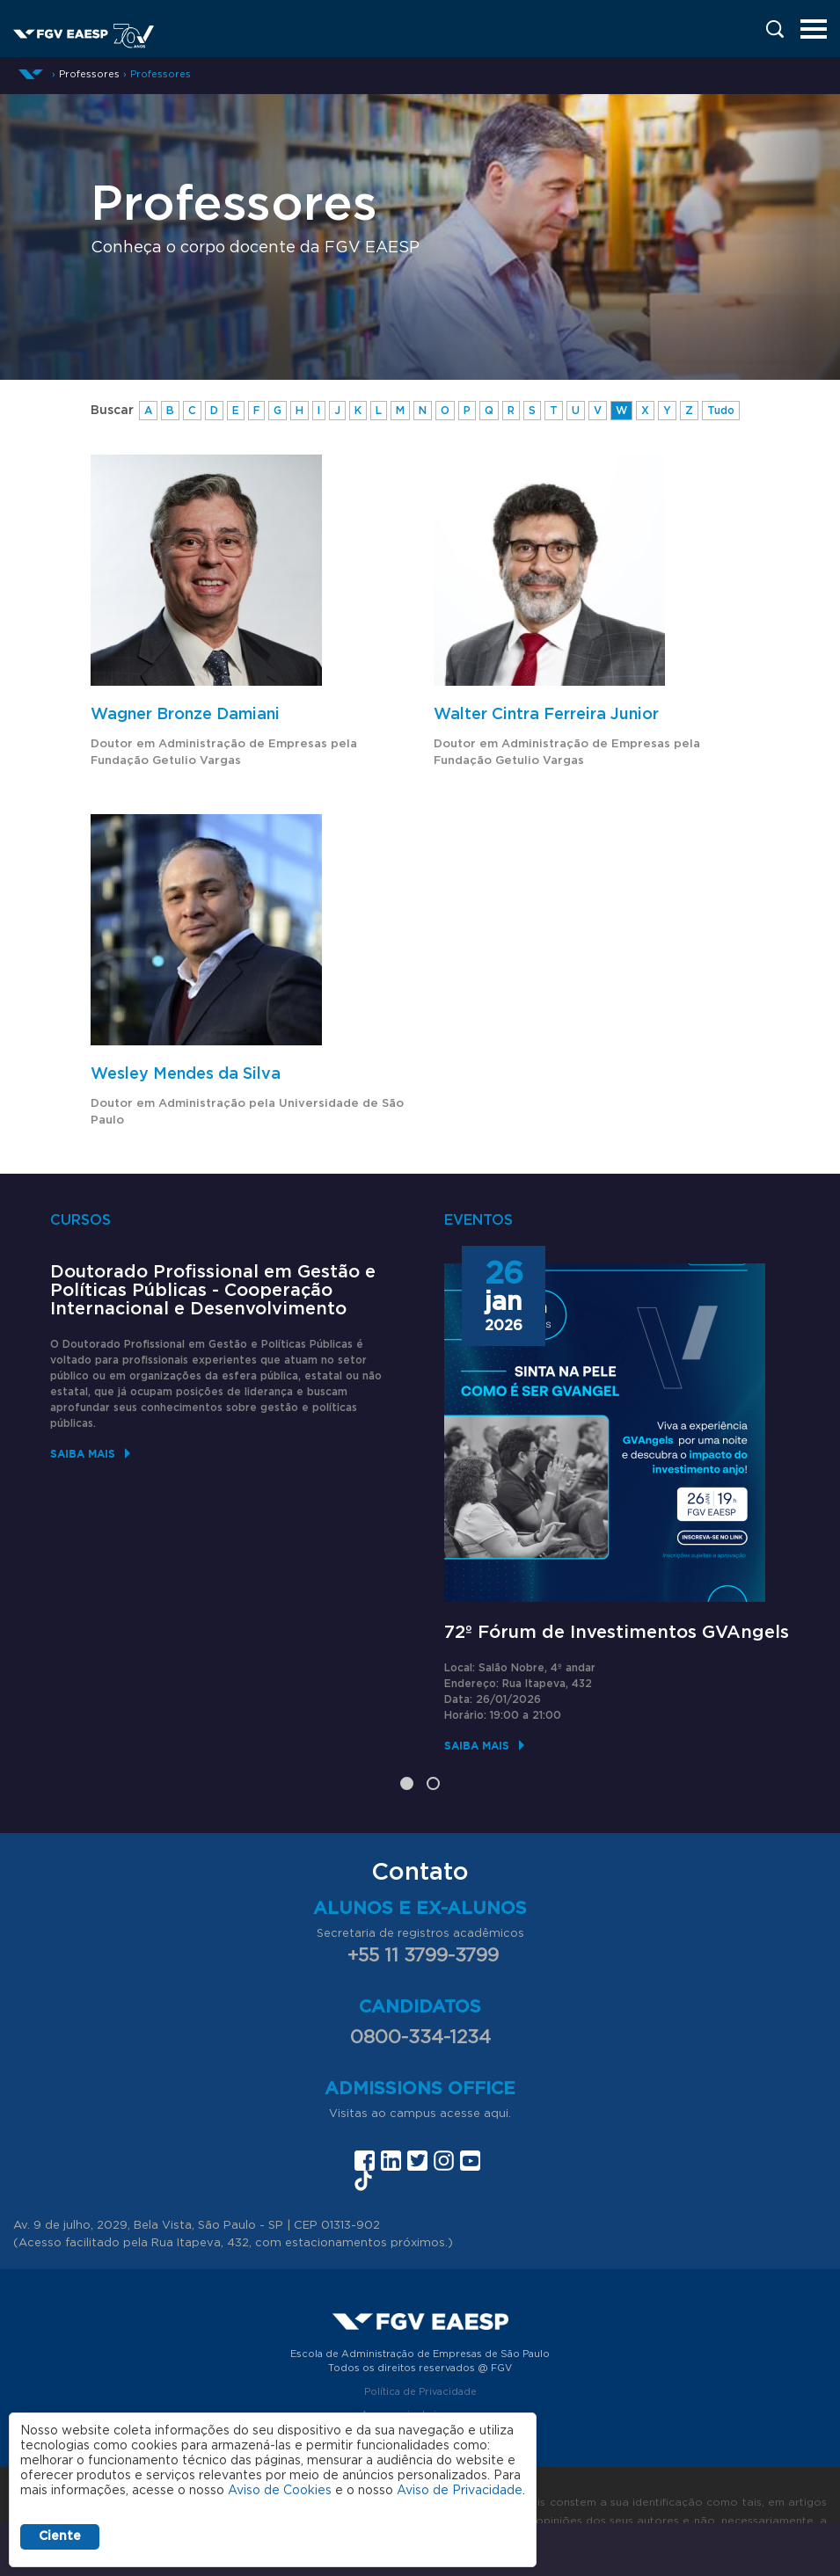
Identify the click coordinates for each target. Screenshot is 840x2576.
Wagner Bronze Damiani (185, 715)
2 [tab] (433, 1783)
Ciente (60, 2536)
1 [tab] (406, 1783)
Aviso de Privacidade (459, 2491)
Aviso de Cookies (280, 2491)
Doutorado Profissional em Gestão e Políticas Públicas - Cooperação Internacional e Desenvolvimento (213, 1290)
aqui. (497, 2114)
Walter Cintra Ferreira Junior (546, 715)
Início (30, 74)
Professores (160, 74)
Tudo (720, 410)
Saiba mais (82, 1453)
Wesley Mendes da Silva (186, 1074)
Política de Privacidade (420, 2392)
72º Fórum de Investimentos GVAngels (616, 1632)
